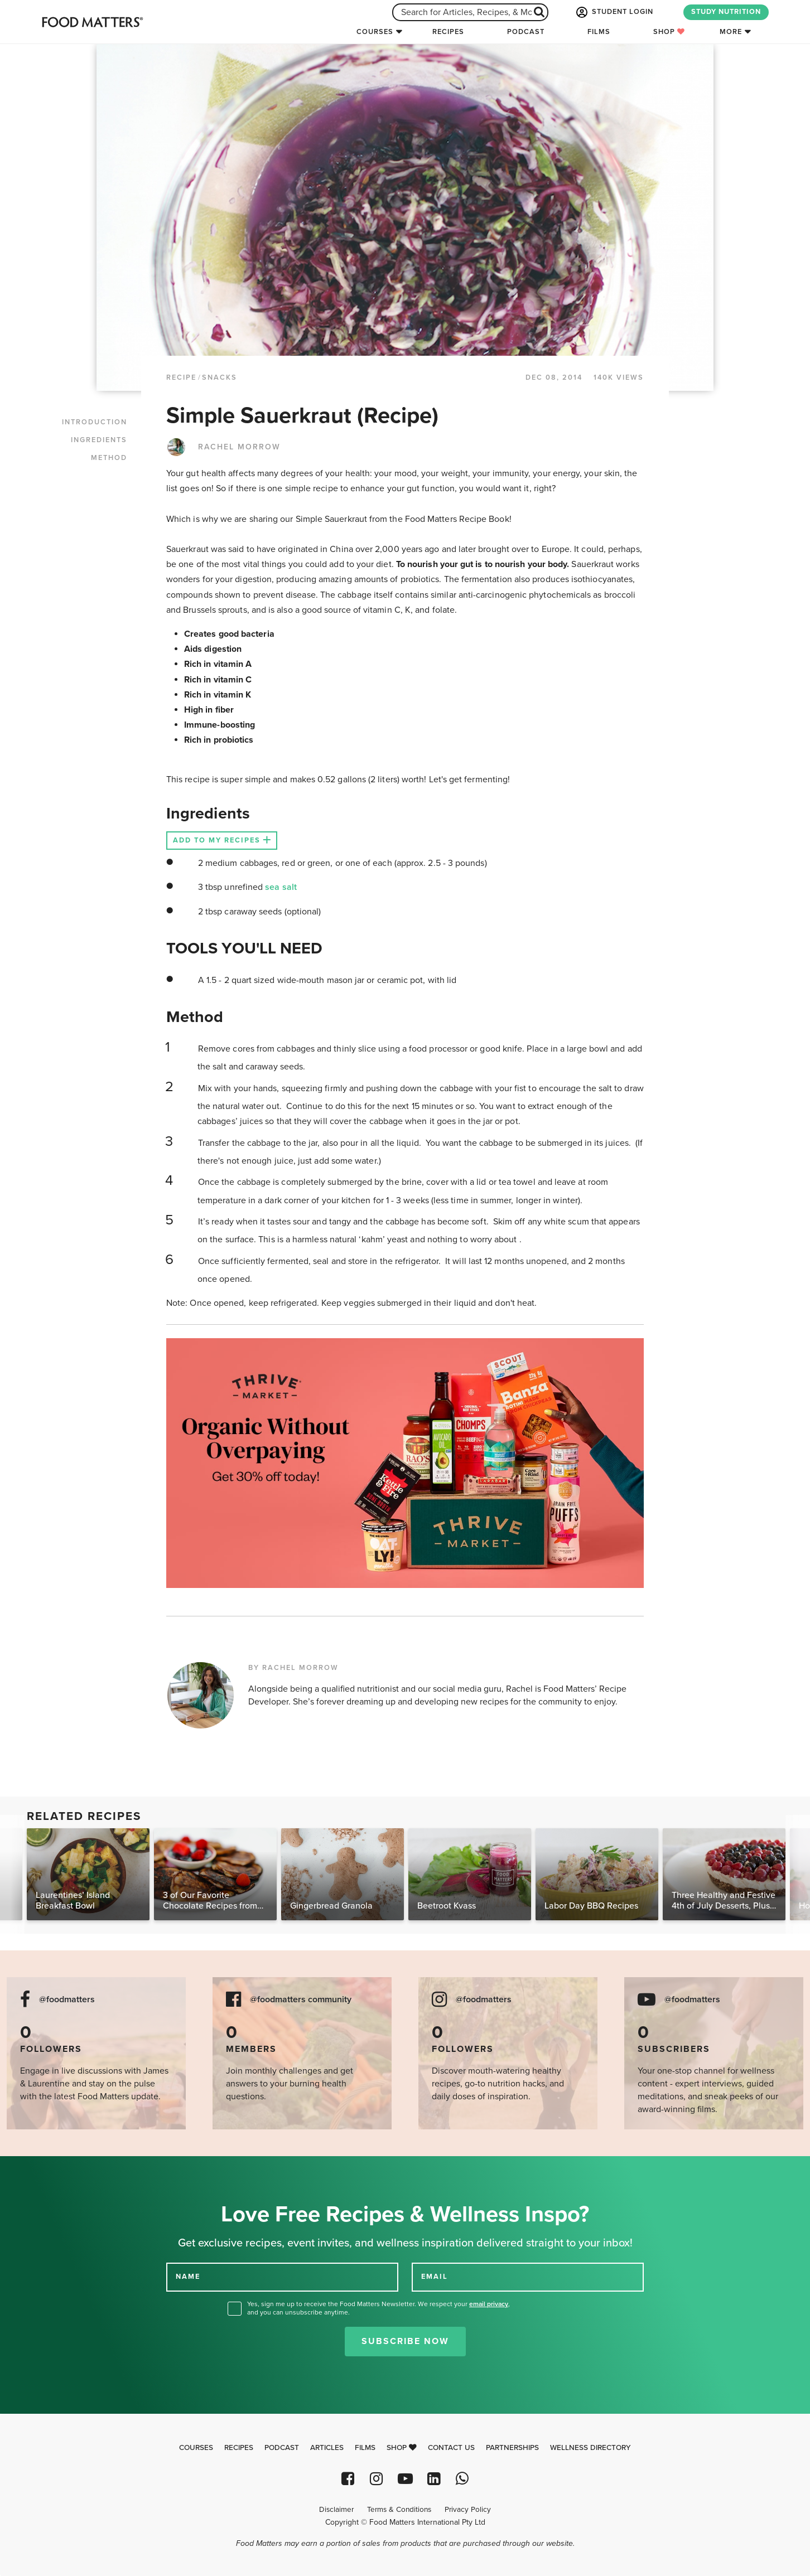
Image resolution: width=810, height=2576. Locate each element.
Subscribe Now (405, 2341)
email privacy (488, 2304)
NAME (188, 2276)
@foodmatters (67, 1999)
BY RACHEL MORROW (293, 1667)
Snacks (219, 377)
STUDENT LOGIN (613, 12)
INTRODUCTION (94, 422)
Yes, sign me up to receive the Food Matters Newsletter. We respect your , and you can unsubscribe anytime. (378, 2308)
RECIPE (181, 377)
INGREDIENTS (99, 439)
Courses (374, 31)
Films (598, 31)
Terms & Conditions (399, 2509)
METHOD (109, 457)
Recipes (448, 31)
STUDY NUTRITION (726, 11)
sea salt (281, 887)
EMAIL (434, 2276)
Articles (327, 2447)
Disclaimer (336, 2509)
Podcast (525, 31)
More (731, 31)
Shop (669, 31)
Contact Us (451, 2447)
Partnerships (512, 2447)
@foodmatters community (300, 1999)
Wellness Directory (590, 2447)
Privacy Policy (468, 2509)
